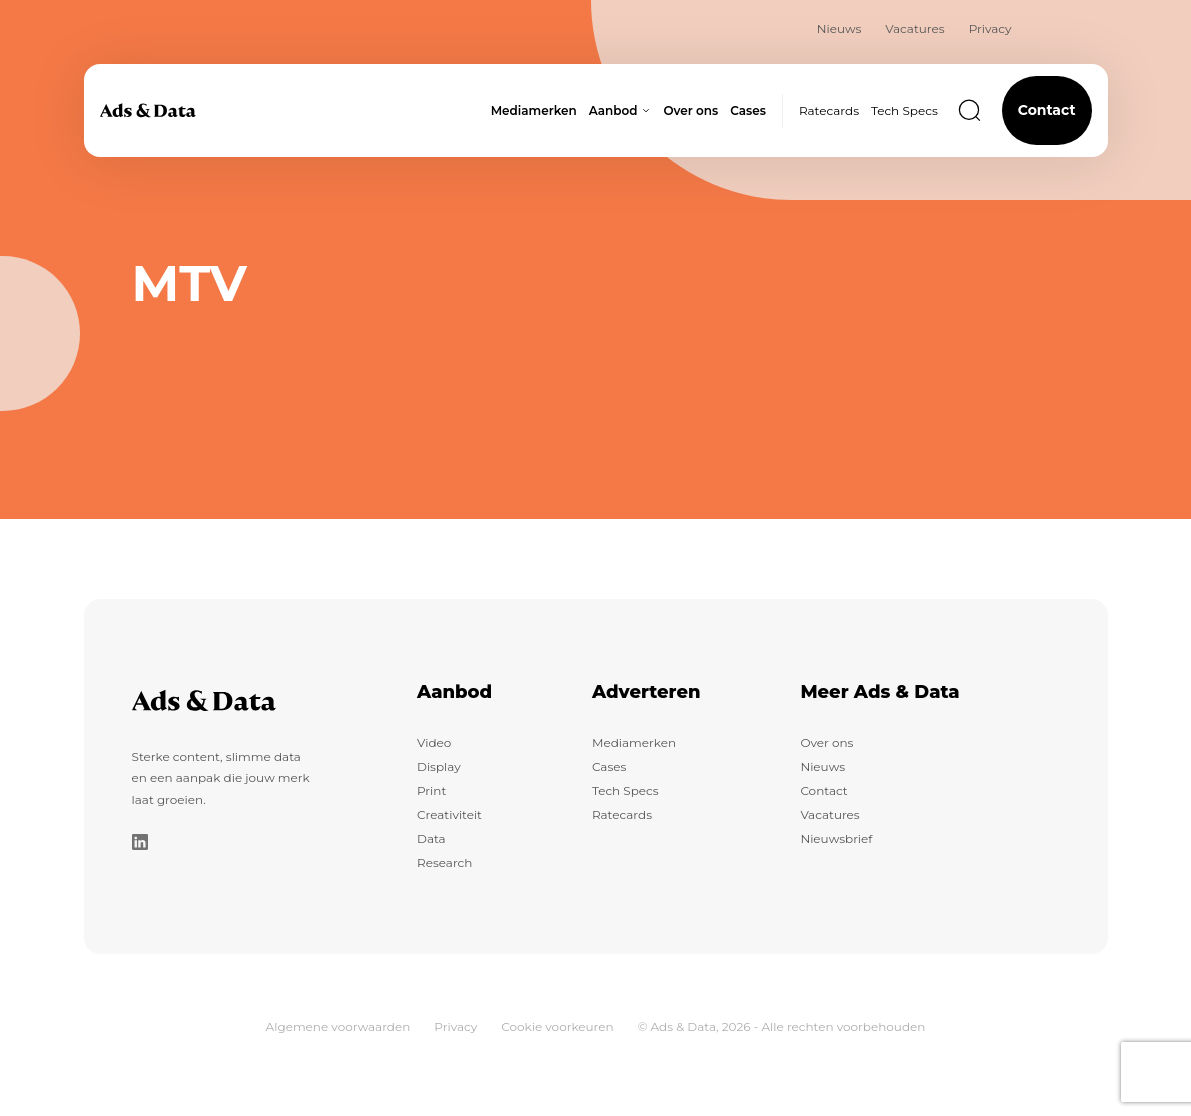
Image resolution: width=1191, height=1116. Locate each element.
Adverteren (646, 692)
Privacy (990, 28)
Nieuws (839, 28)
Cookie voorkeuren (557, 1026)
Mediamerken (634, 742)
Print (431, 790)
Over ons (826, 742)
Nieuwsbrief (836, 838)
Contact (1047, 110)
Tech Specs (904, 110)
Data (431, 838)
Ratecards (829, 110)
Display (439, 766)
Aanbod (454, 692)
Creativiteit (449, 814)
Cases (609, 766)
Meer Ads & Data (879, 692)
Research (444, 862)
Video (434, 742)
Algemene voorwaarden (338, 1026)
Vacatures (914, 28)
